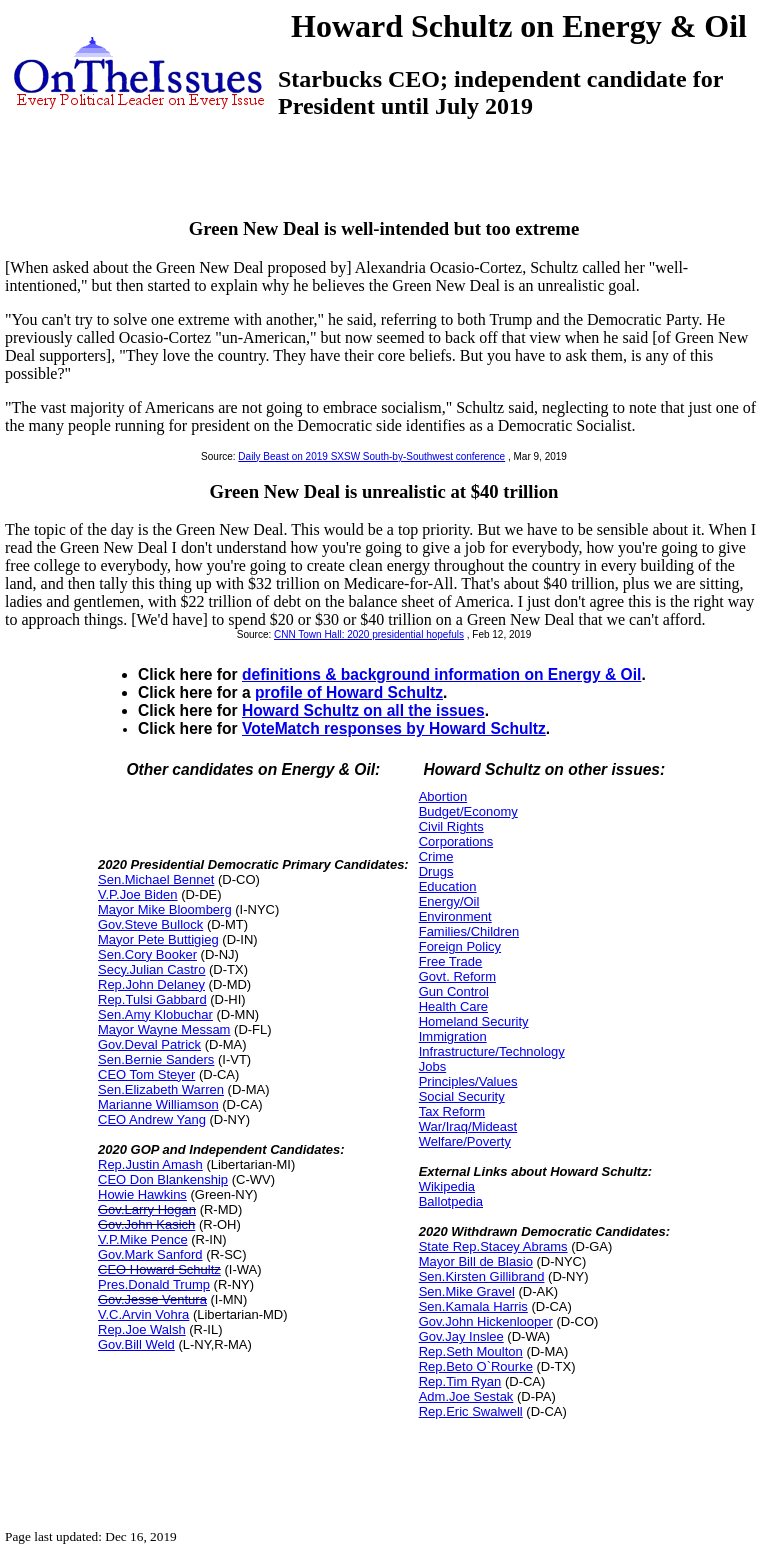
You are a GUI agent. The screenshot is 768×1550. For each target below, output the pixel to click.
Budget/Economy (468, 811)
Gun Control (454, 991)
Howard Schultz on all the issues (363, 710)
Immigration (453, 1036)
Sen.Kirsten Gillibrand (482, 1276)
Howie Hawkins (142, 1194)
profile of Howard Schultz (349, 692)
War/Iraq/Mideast (468, 1126)
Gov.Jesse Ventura (152, 1299)
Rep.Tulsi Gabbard (152, 999)
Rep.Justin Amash (150, 1164)
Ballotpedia (451, 1201)
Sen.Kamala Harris (473, 1306)
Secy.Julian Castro (151, 969)
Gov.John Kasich (146, 1224)
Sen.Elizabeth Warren (161, 1089)
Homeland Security (474, 1021)
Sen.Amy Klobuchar (155, 1014)
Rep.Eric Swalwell (471, 1411)
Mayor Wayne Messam (164, 1029)
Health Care (453, 1006)
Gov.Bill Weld (136, 1344)
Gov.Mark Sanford (150, 1254)
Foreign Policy (460, 946)
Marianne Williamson (158, 1104)
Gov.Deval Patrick (149, 1044)
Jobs (432, 1066)
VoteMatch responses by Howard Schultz (394, 728)
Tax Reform (452, 1111)
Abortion (443, 796)
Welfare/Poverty (465, 1141)
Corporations (456, 841)
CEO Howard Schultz (159, 1269)
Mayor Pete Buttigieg (158, 939)
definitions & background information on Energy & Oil (441, 674)
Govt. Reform (457, 976)
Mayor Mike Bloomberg (165, 909)
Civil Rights (451, 826)
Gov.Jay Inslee (461, 1336)
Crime (436, 856)
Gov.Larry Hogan (147, 1209)
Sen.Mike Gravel (467, 1291)
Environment (455, 916)
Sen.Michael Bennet (156, 879)
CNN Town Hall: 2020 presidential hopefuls (369, 634)
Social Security (462, 1096)
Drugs (436, 871)
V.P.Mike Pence (143, 1239)
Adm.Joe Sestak (466, 1396)
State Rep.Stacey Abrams (493, 1246)
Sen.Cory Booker (147, 954)
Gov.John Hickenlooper (486, 1321)
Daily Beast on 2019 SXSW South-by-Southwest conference (371, 456)
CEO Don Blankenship (163, 1179)
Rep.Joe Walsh (142, 1329)
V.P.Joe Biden (138, 894)
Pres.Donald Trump (154, 1284)
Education (448, 886)
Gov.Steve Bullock (150, 924)
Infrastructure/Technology (492, 1051)
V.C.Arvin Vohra (143, 1314)
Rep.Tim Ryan (460, 1381)
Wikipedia (447, 1186)
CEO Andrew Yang (152, 1119)
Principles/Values (468, 1081)
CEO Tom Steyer (146, 1074)
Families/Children (469, 931)
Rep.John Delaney (151, 984)
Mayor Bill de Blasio (476, 1261)
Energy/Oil (449, 901)
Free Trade (451, 961)
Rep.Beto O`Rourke (476, 1366)
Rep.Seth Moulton (471, 1351)
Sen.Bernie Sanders (156, 1059)
